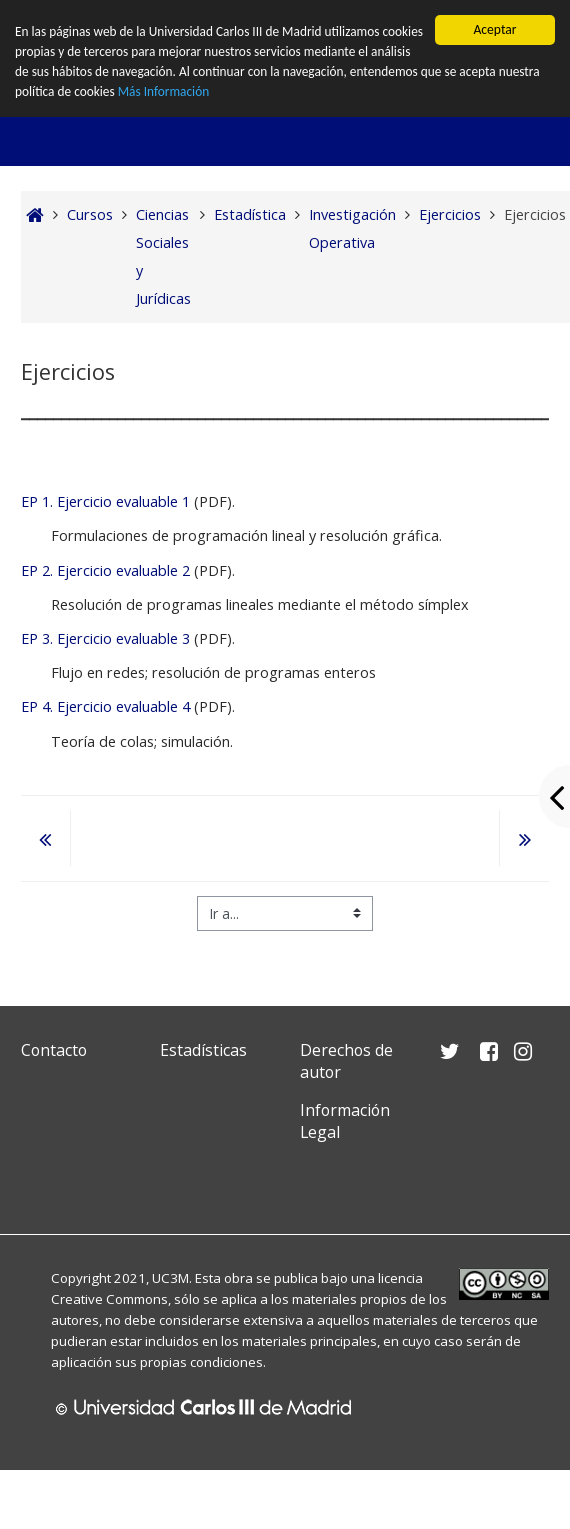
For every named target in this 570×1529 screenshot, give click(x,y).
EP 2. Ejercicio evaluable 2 (105, 570)
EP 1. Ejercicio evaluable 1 (105, 501)
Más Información (211, 92)
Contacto (54, 1050)
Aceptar (494, 29)
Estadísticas (203, 1050)
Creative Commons (109, 1299)
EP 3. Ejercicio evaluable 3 (105, 638)
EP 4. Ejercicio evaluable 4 (105, 706)
